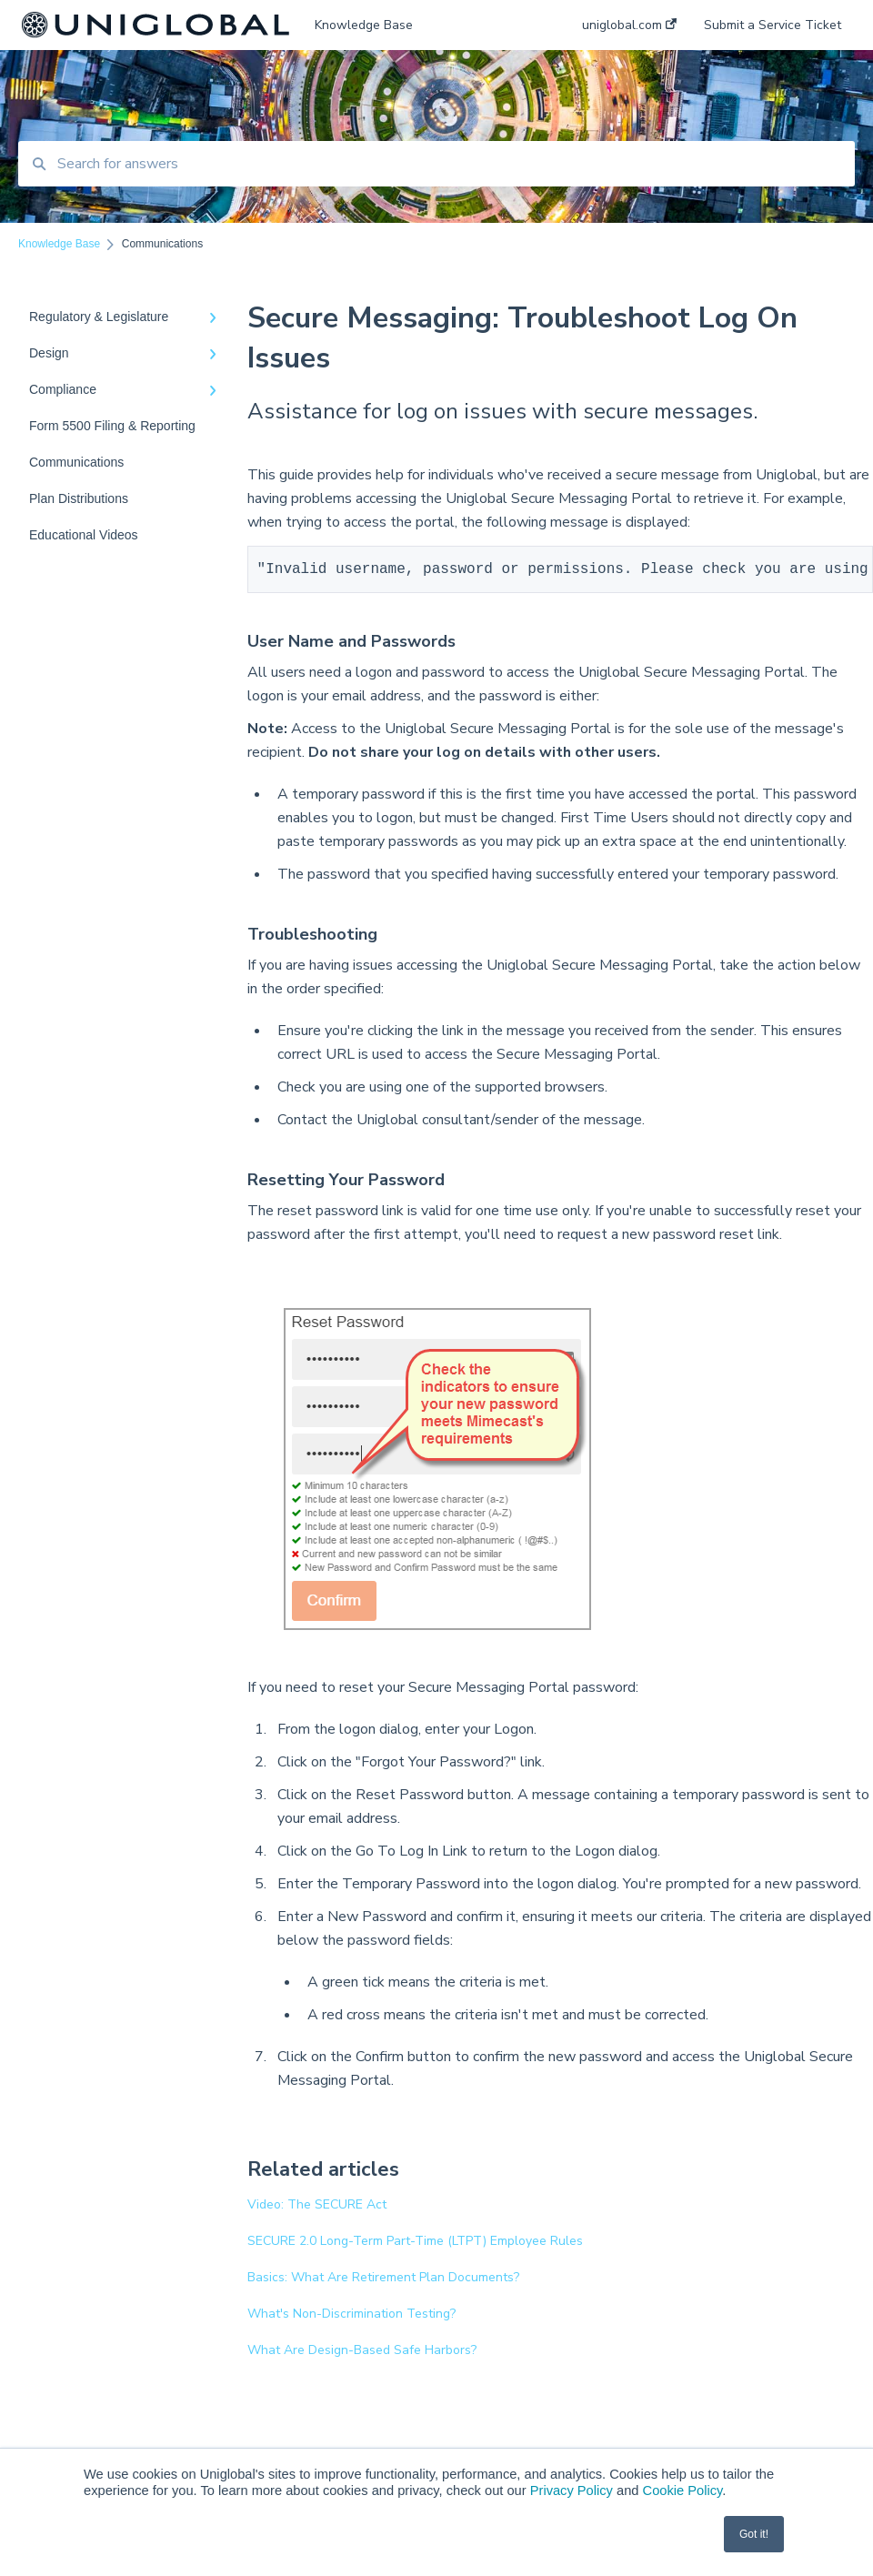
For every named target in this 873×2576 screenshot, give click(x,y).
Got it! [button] (753, 2534)
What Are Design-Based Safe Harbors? (362, 2353)
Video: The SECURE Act (316, 2208)
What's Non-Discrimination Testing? (351, 2317)
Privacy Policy (571, 2490)
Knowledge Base (364, 25)
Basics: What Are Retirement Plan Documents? (383, 2280)
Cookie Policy (683, 2490)
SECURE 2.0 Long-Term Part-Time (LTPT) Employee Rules (415, 2244)
